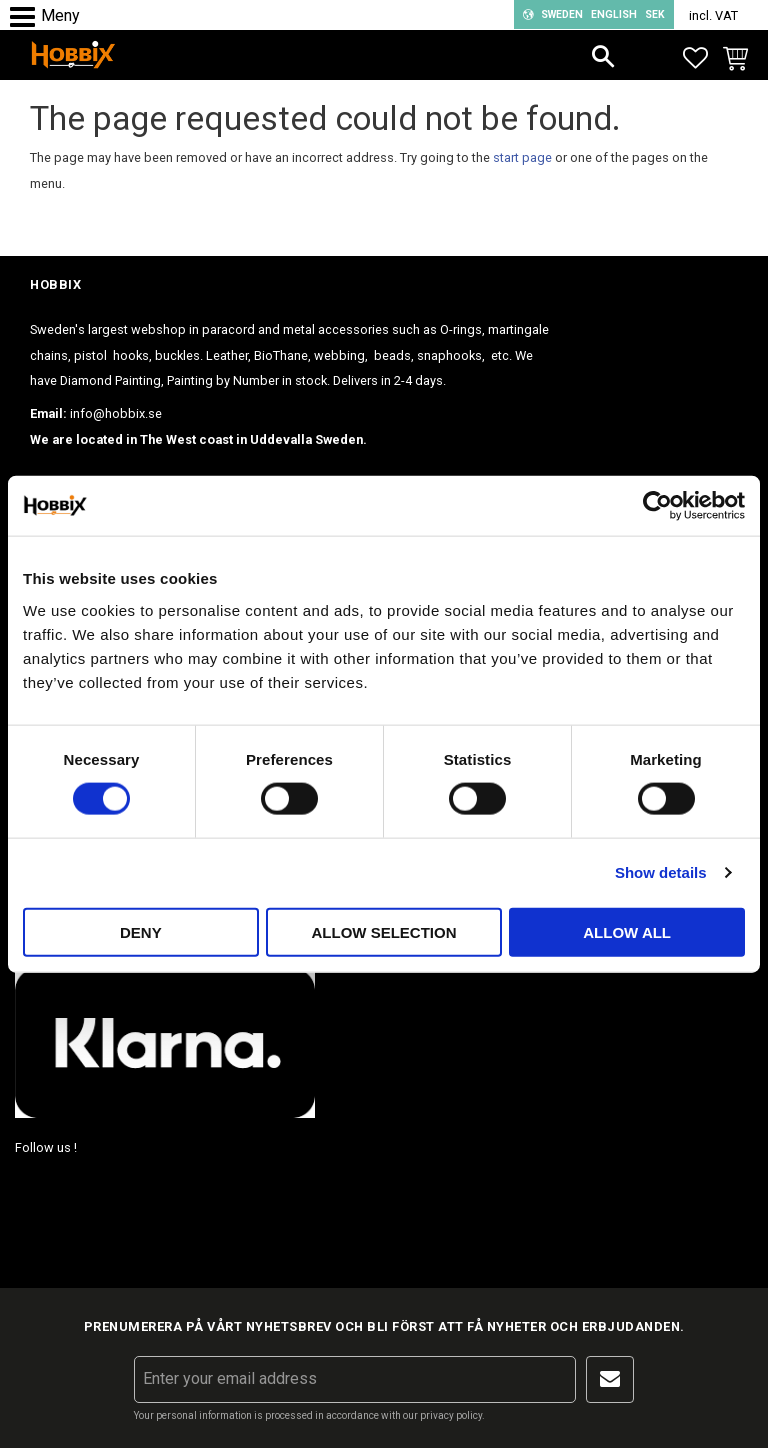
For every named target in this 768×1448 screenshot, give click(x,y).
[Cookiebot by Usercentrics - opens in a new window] (657, 506)
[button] (27, 17)
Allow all (627, 931)
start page (522, 157)
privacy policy (451, 1415)
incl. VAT (713, 15)
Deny (141, 931)
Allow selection (383, 931)
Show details (661, 872)
